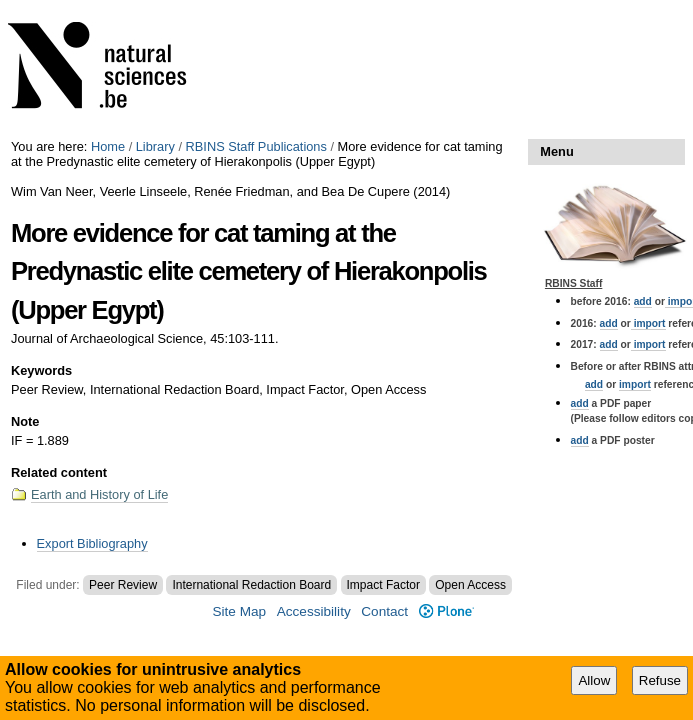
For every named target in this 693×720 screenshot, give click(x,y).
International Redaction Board (251, 585)
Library (155, 146)
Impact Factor (383, 585)
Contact (384, 611)
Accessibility (314, 611)
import (648, 323)
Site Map (239, 611)
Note (25, 421)
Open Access (470, 585)
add (643, 301)
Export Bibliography (92, 543)
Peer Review (123, 585)
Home (108, 146)
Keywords (41, 370)
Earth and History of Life (99, 494)
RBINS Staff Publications (256, 146)
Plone (446, 611)
